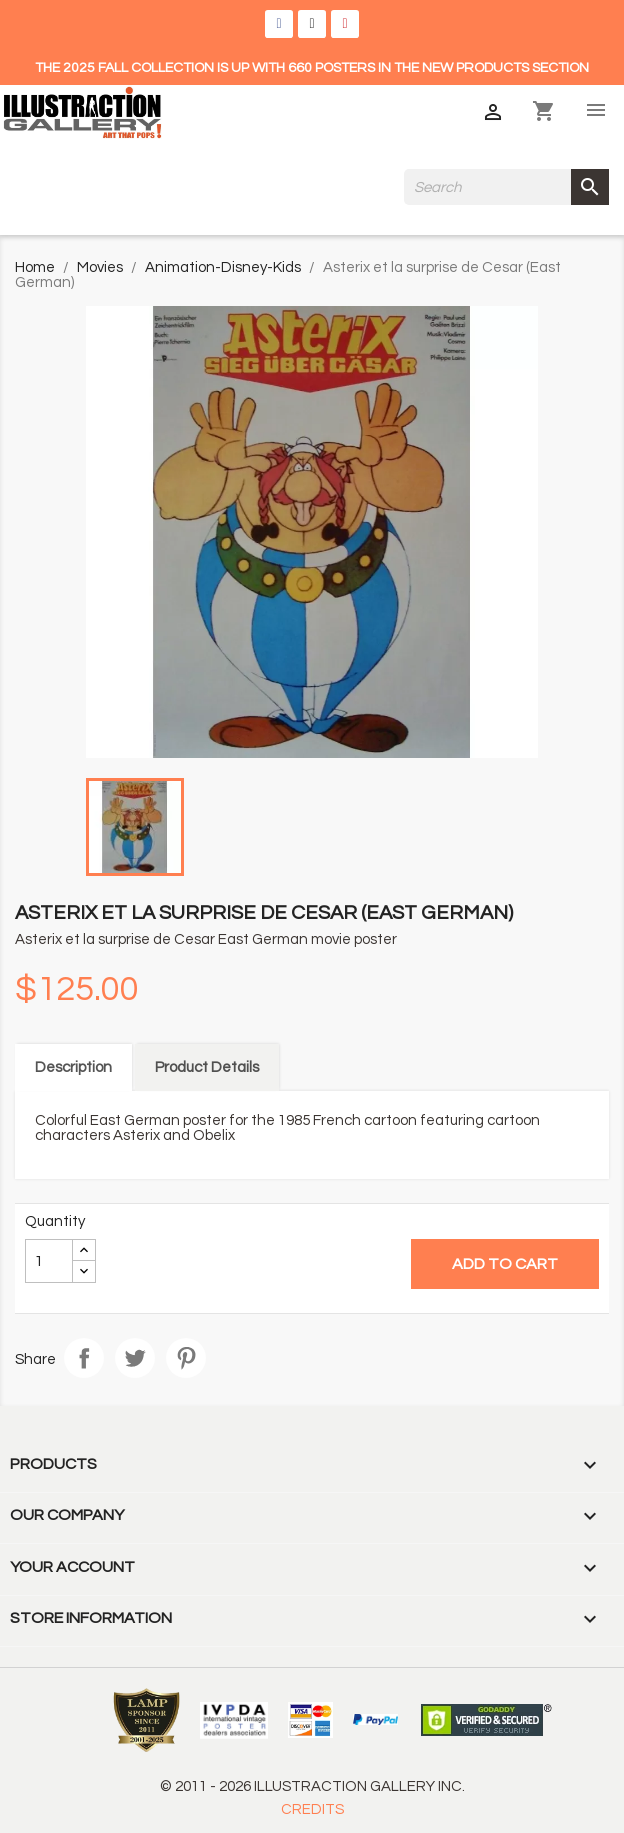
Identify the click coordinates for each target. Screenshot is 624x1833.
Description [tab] (73, 1067)
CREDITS (312, 1809)
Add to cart (505, 1264)
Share (84, 1358)
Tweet (135, 1358)
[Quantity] (49, 1261)
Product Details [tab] (207, 1067)
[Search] (506, 187)
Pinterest (186, 1358)
